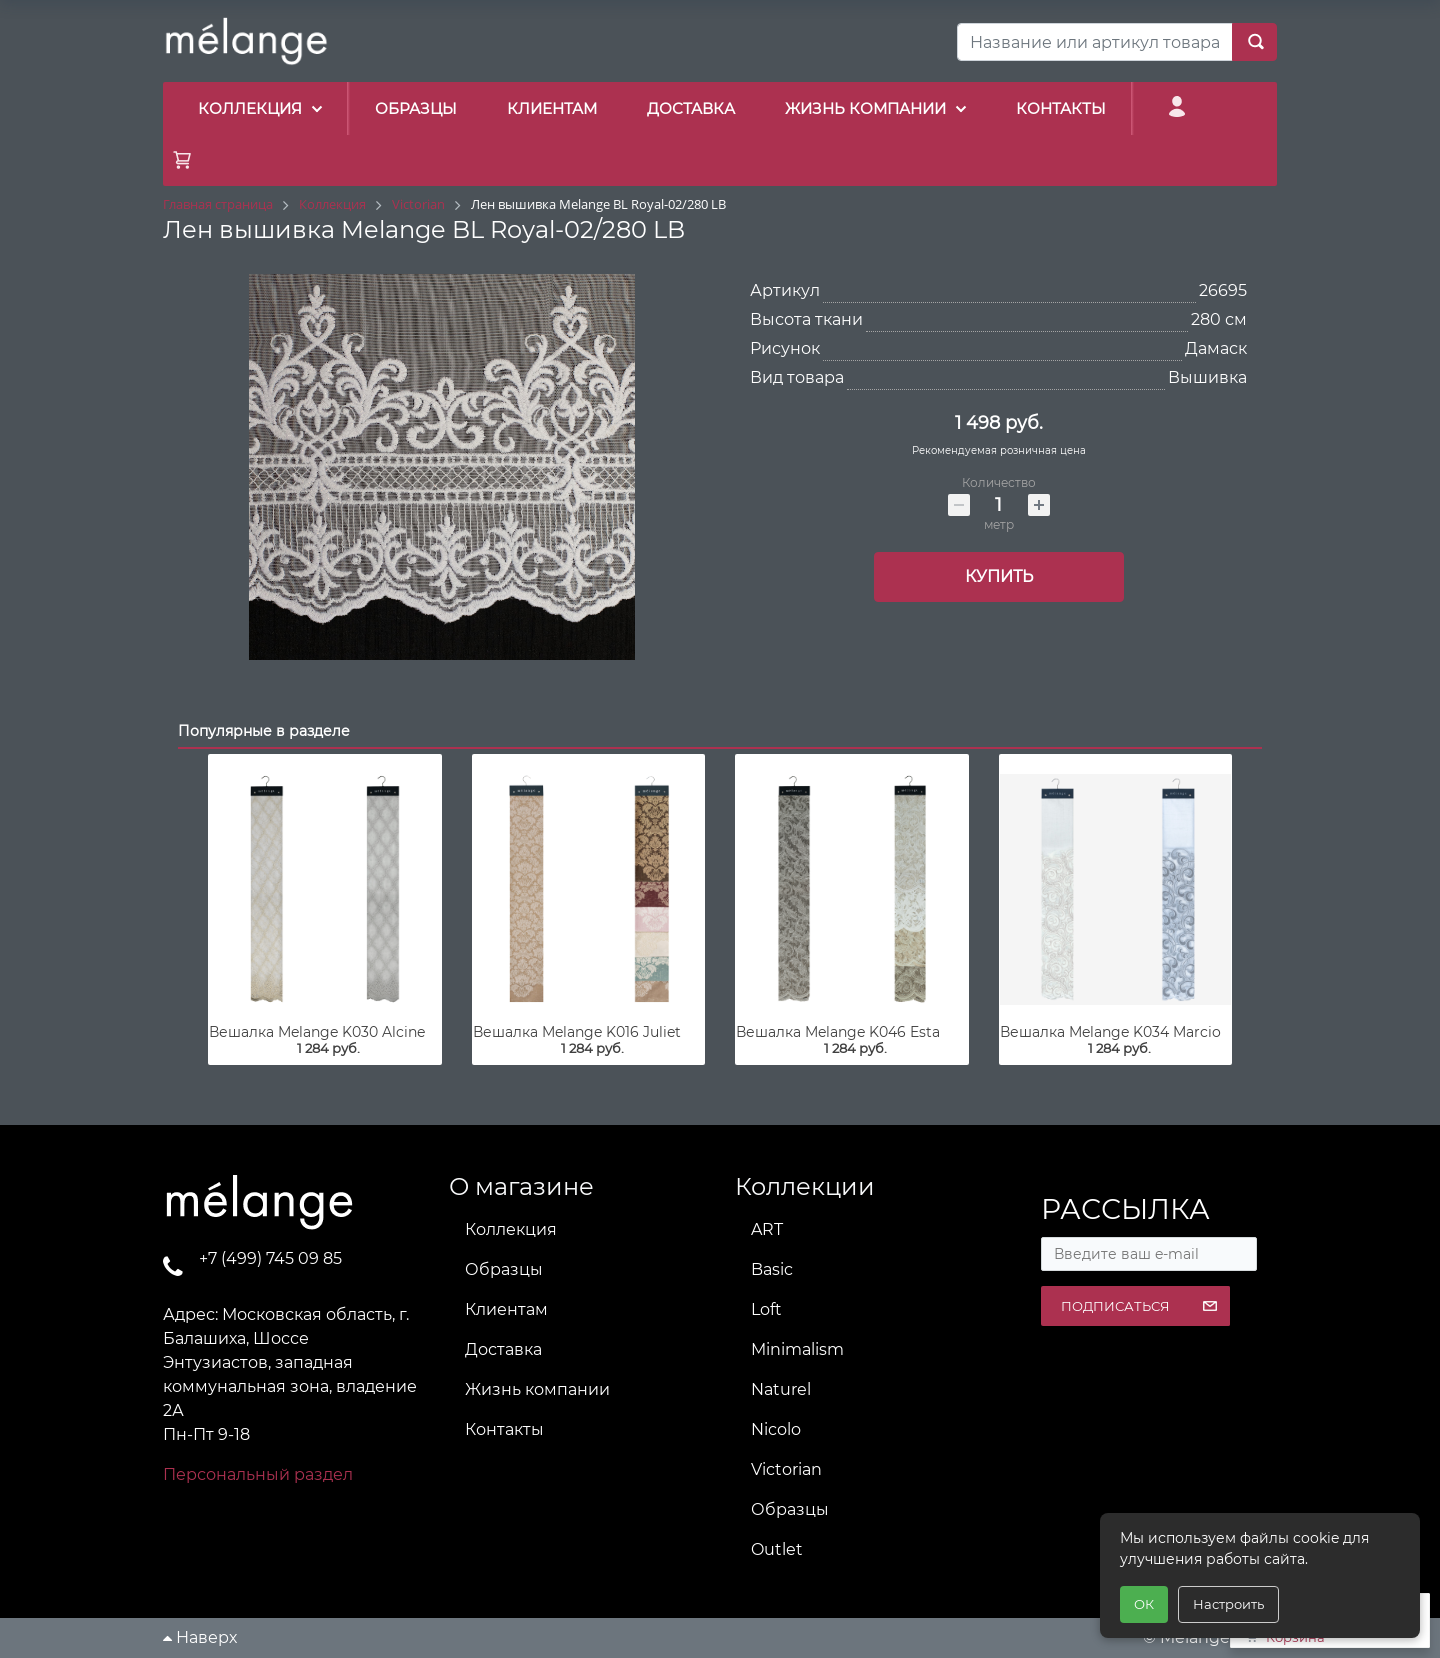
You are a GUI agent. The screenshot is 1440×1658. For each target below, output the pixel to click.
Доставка (503, 1349)
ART (767, 1229)
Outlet (777, 1549)
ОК (1144, 1604)
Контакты (504, 1429)
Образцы (504, 1269)
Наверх (200, 1637)
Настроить (1228, 1604)
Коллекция (511, 1229)
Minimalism (797, 1349)
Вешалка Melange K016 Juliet (577, 1032)
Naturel (781, 1389)
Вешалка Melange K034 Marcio (1110, 1032)
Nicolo (776, 1429)
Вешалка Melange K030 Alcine (317, 1032)
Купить (999, 576)
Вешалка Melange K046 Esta (838, 1032)
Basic (772, 1269)
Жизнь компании (537, 1389)
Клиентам (506, 1309)
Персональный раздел (258, 1474)
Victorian (786, 1469)
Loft (766, 1309)
